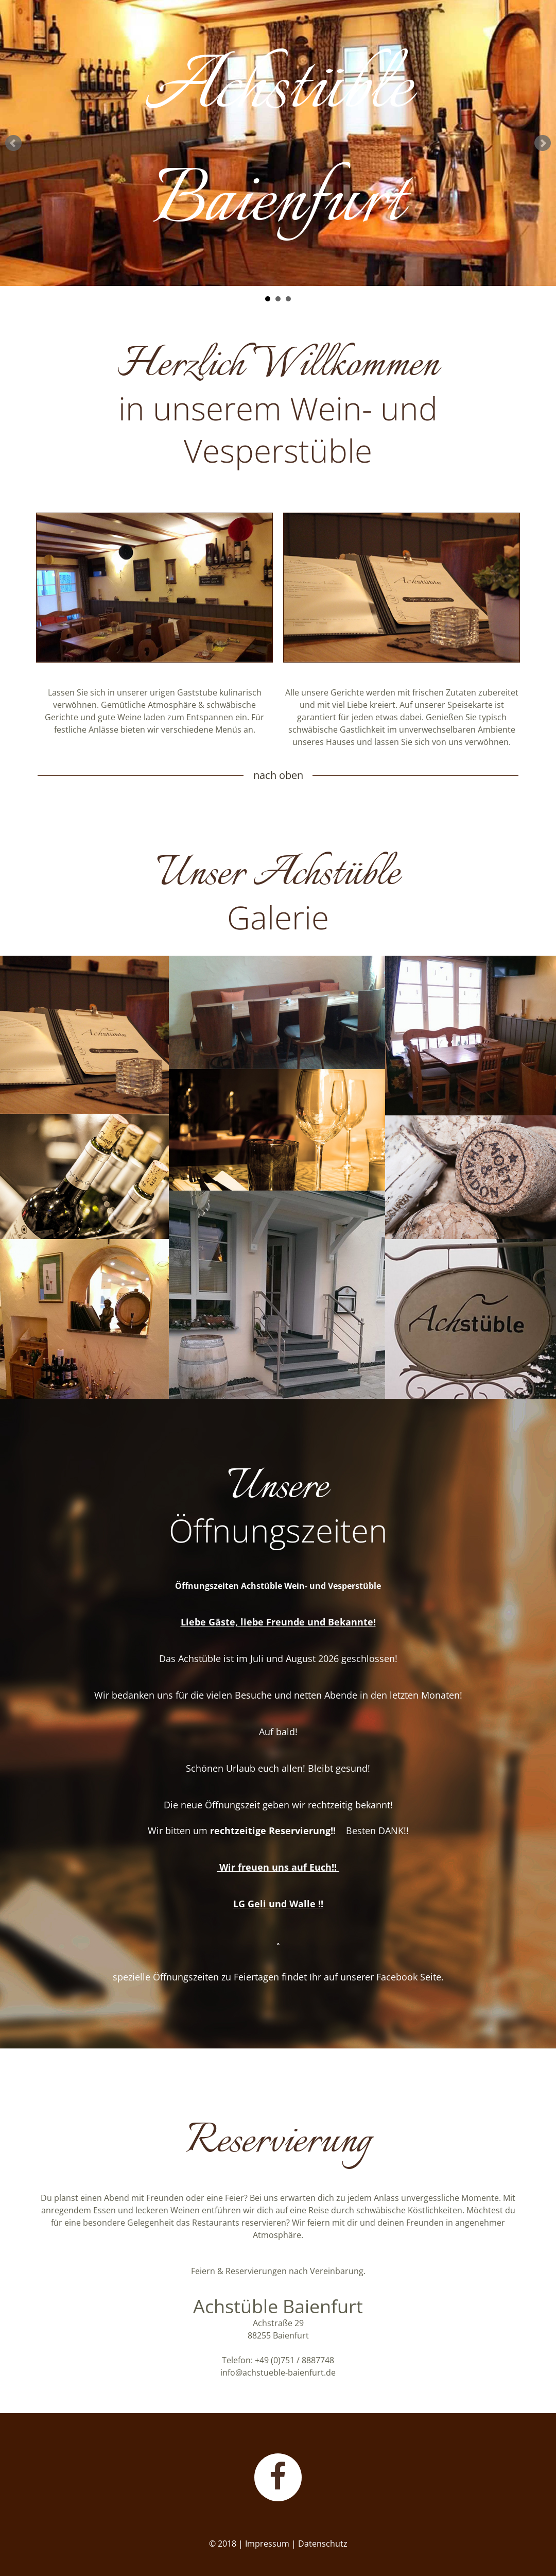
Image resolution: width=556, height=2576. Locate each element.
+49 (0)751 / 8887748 (294, 2360)
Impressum (267, 2544)
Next (542, 143)
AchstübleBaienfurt (278, 151)
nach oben (278, 775)
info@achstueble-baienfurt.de (278, 2372)
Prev (13, 143)
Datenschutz (323, 2544)
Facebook (397, 1977)
